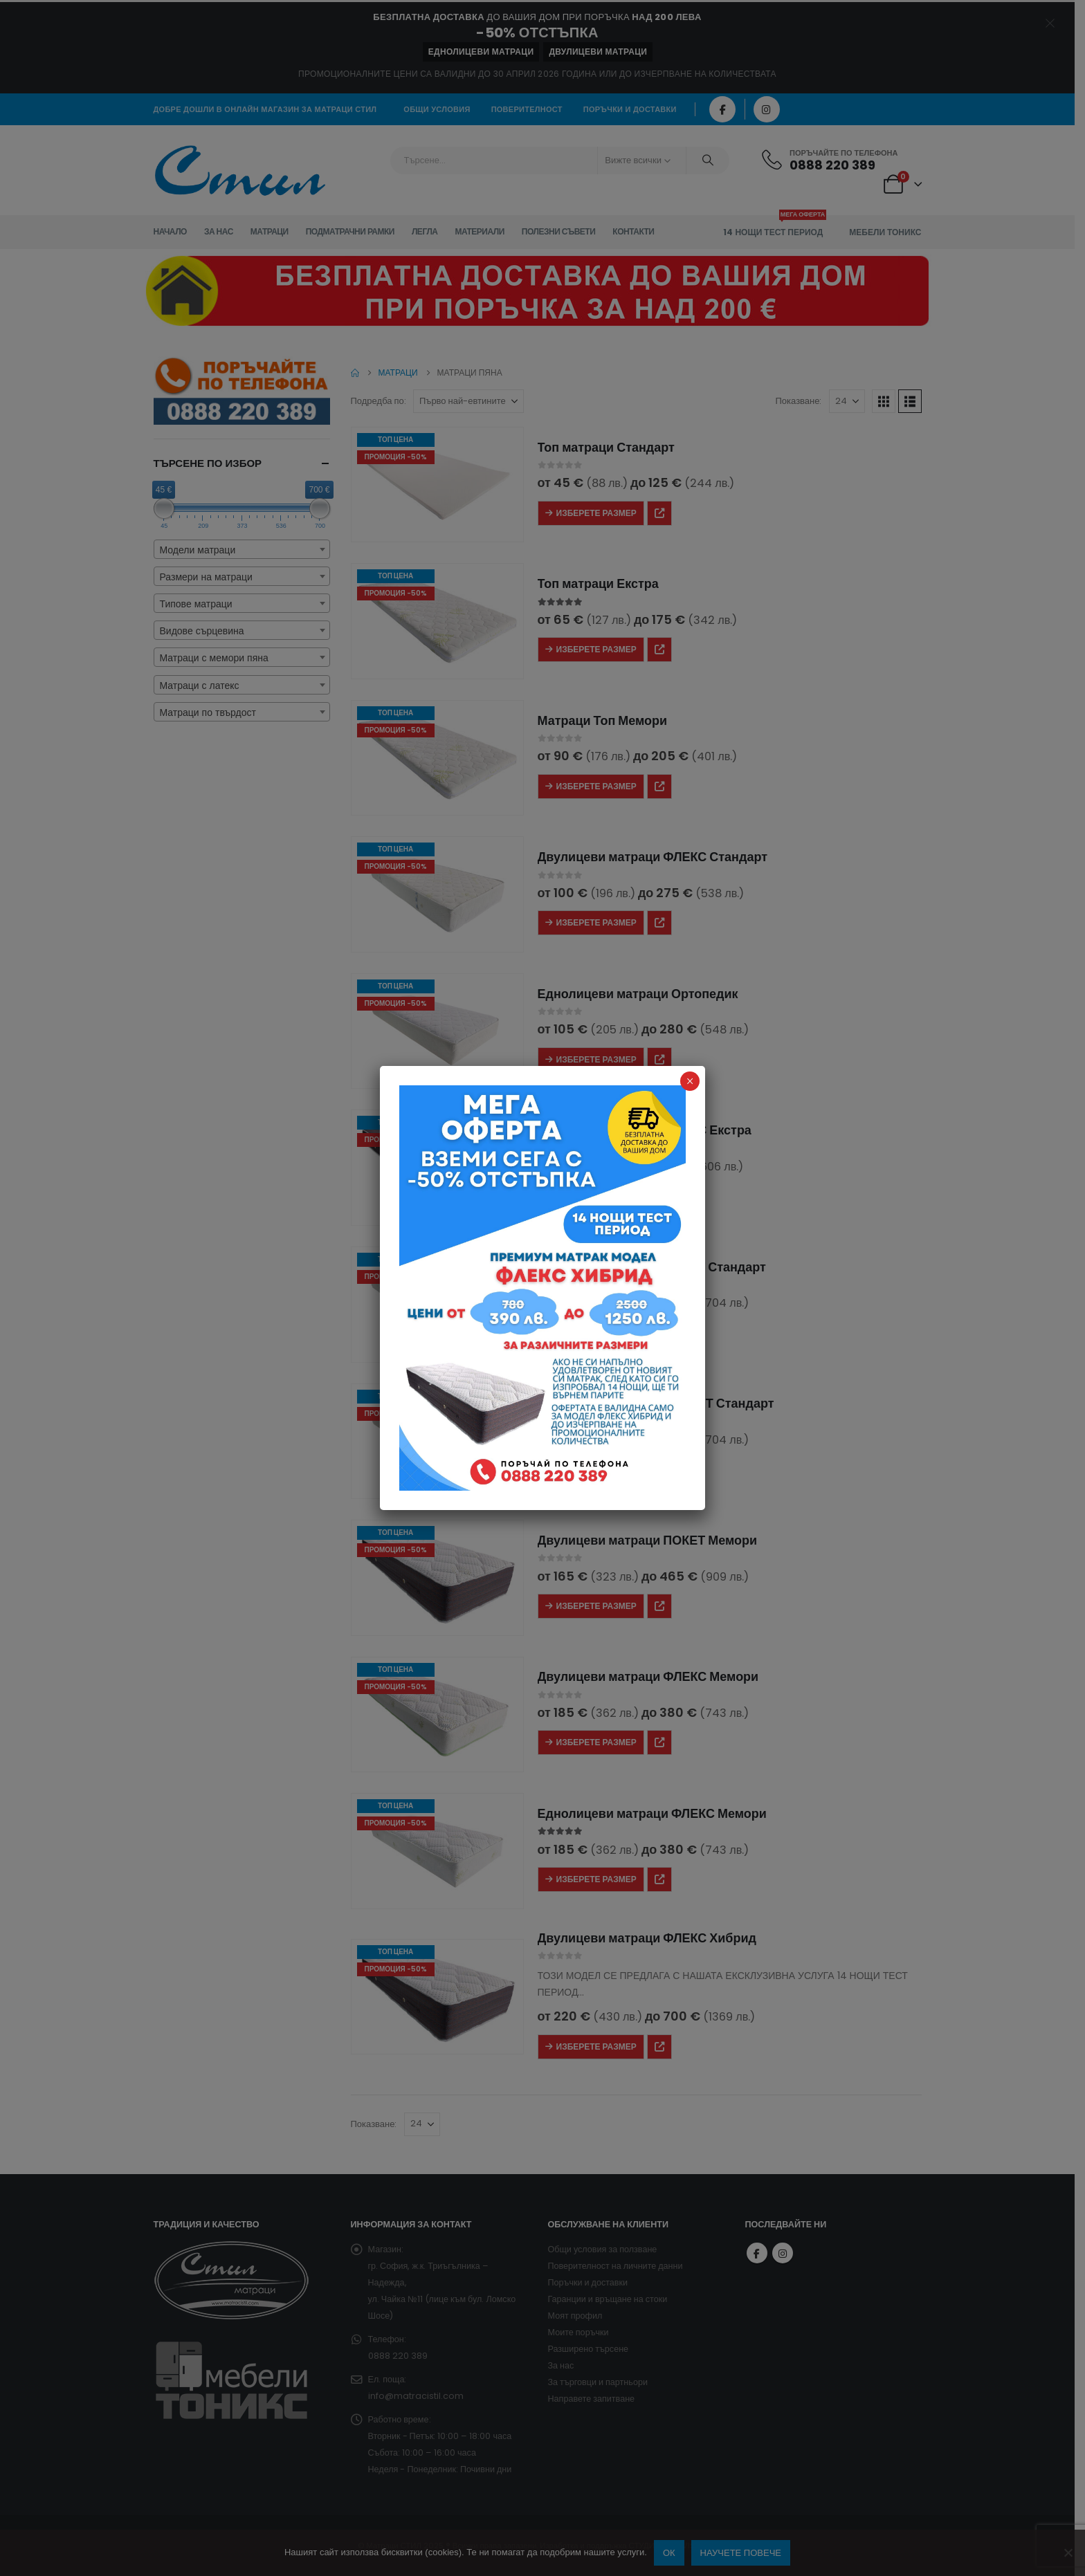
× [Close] (690, 1081)
